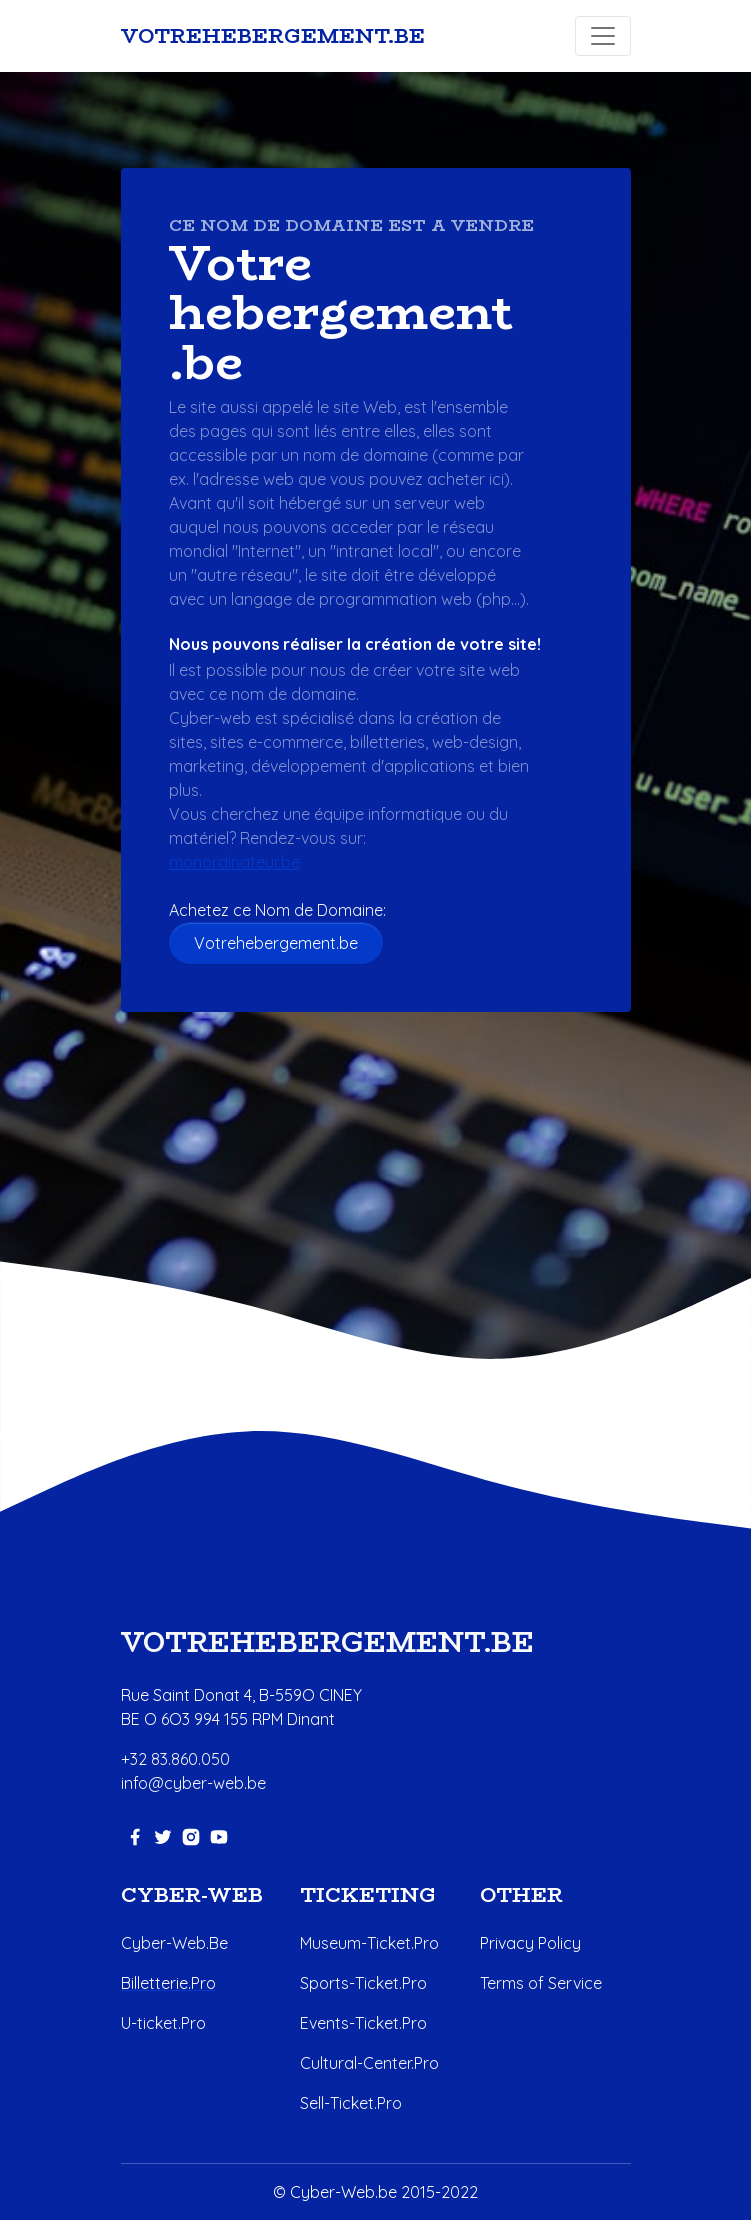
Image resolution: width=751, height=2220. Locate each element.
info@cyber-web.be (193, 1783)
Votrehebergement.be (276, 943)
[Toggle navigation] (603, 36)
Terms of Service (541, 1983)
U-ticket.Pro (163, 2023)
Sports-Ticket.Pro (363, 1983)
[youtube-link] (219, 1835)
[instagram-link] (191, 1835)
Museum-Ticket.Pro (369, 1943)
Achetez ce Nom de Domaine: (285, 910)
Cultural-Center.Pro (369, 2063)
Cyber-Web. (165, 1943)
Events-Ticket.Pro (363, 2023)
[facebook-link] (135, 1835)
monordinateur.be (234, 862)
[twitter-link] (163, 1835)
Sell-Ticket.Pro (351, 2103)
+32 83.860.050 (175, 1759)
